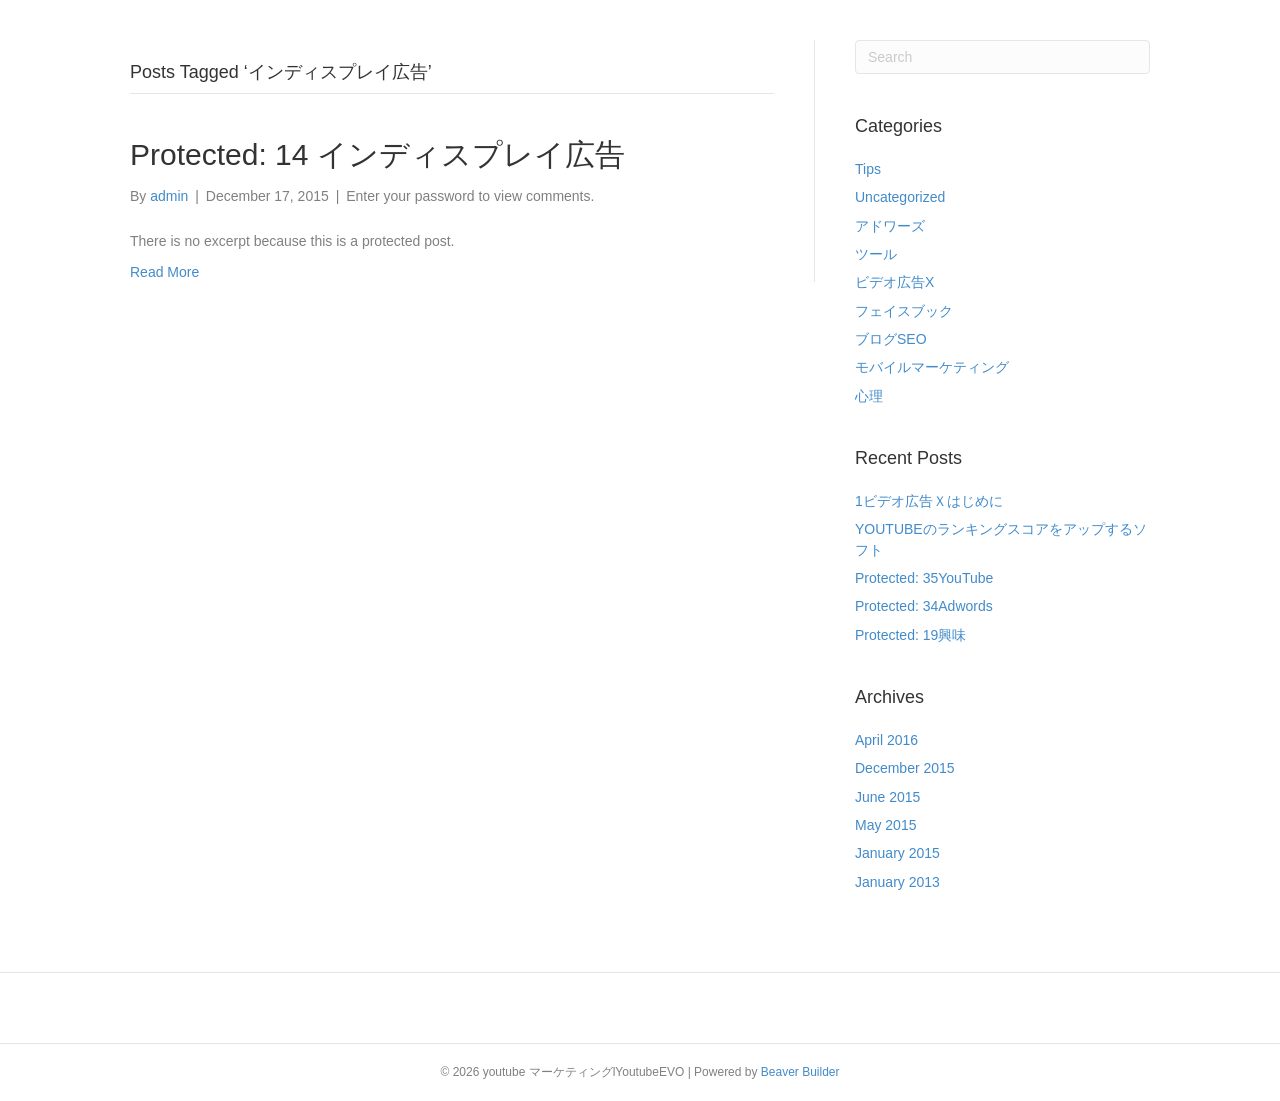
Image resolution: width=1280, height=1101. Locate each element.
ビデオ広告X (894, 282)
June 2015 (887, 797)
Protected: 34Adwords (924, 606)
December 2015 (905, 768)
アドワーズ (890, 226)
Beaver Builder (800, 1072)
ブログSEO (891, 339)
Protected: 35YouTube (924, 578)
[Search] (1002, 57)
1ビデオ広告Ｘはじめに (929, 501)
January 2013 (897, 882)
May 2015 (885, 825)
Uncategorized (900, 197)
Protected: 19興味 (910, 635)
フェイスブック (904, 311)
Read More (164, 272)
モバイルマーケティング (932, 367)
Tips (868, 169)
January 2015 (897, 853)
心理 (869, 396)
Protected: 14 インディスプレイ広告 (377, 154)
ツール (876, 254)
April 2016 (886, 740)
